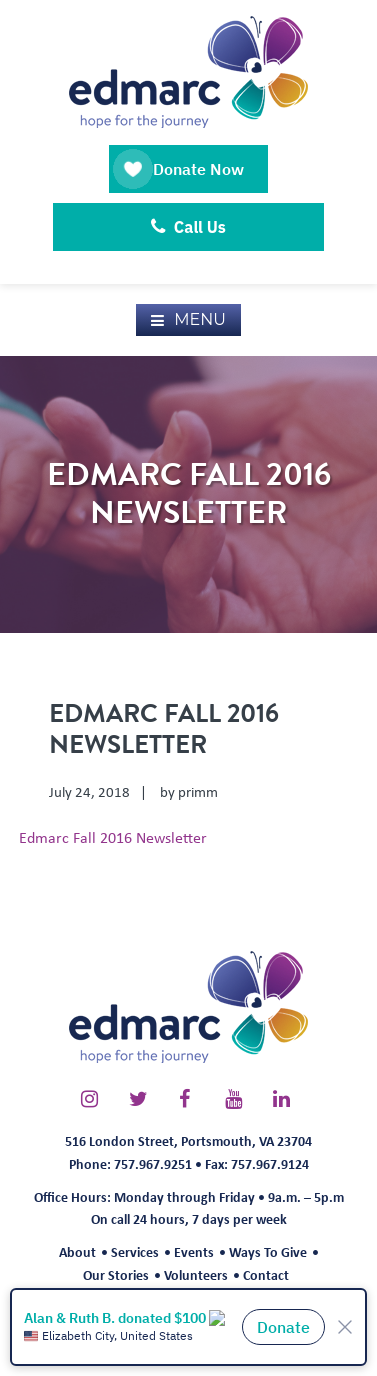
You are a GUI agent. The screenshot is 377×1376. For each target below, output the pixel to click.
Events (194, 1251)
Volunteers (196, 1274)
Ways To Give (268, 1251)
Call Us (188, 227)
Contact (266, 1274)
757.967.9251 (153, 1163)
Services (135, 1251)
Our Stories (116, 1274)
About (77, 1251)
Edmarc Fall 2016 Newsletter (113, 837)
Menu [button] (200, 319)
